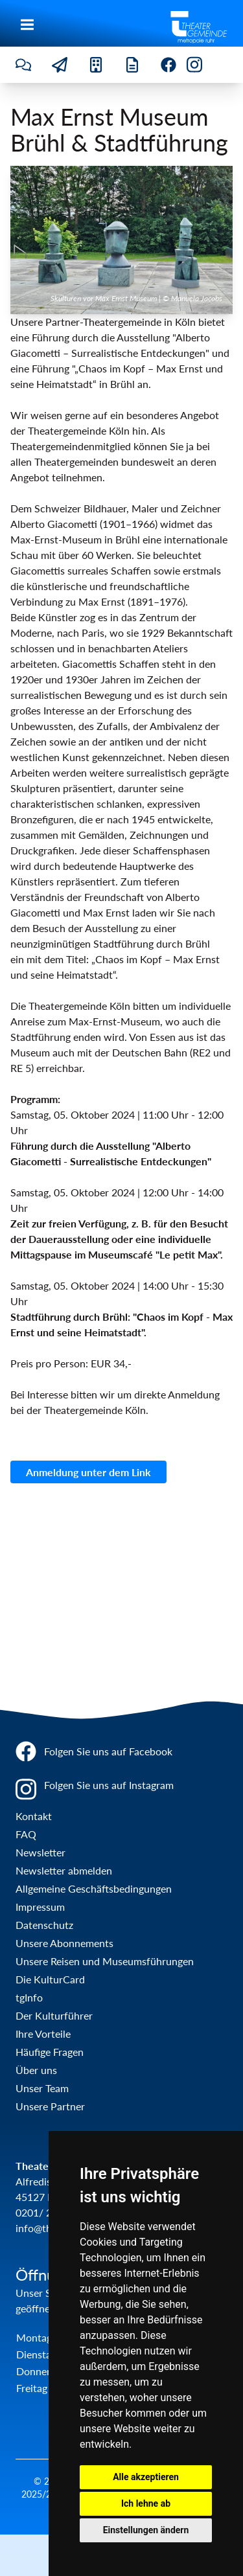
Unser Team (42, 2088)
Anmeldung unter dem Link (88, 1472)
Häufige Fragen (50, 2052)
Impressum (40, 1906)
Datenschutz (44, 1925)
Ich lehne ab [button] (145, 2503)
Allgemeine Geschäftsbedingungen (94, 1888)
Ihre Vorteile (43, 2033)
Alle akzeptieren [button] (146, 2477)
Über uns (36, 2070)
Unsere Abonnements (64, 1943)
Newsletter (40, 1852)
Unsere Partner (50, 2106)
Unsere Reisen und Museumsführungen (105, 1961)
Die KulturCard (50, 1979)
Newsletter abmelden (64, 1870)
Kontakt (34, 1816)
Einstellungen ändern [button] (146, 2530)
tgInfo (29, 1997)
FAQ (26, 1834)
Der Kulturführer (54, 2015)
